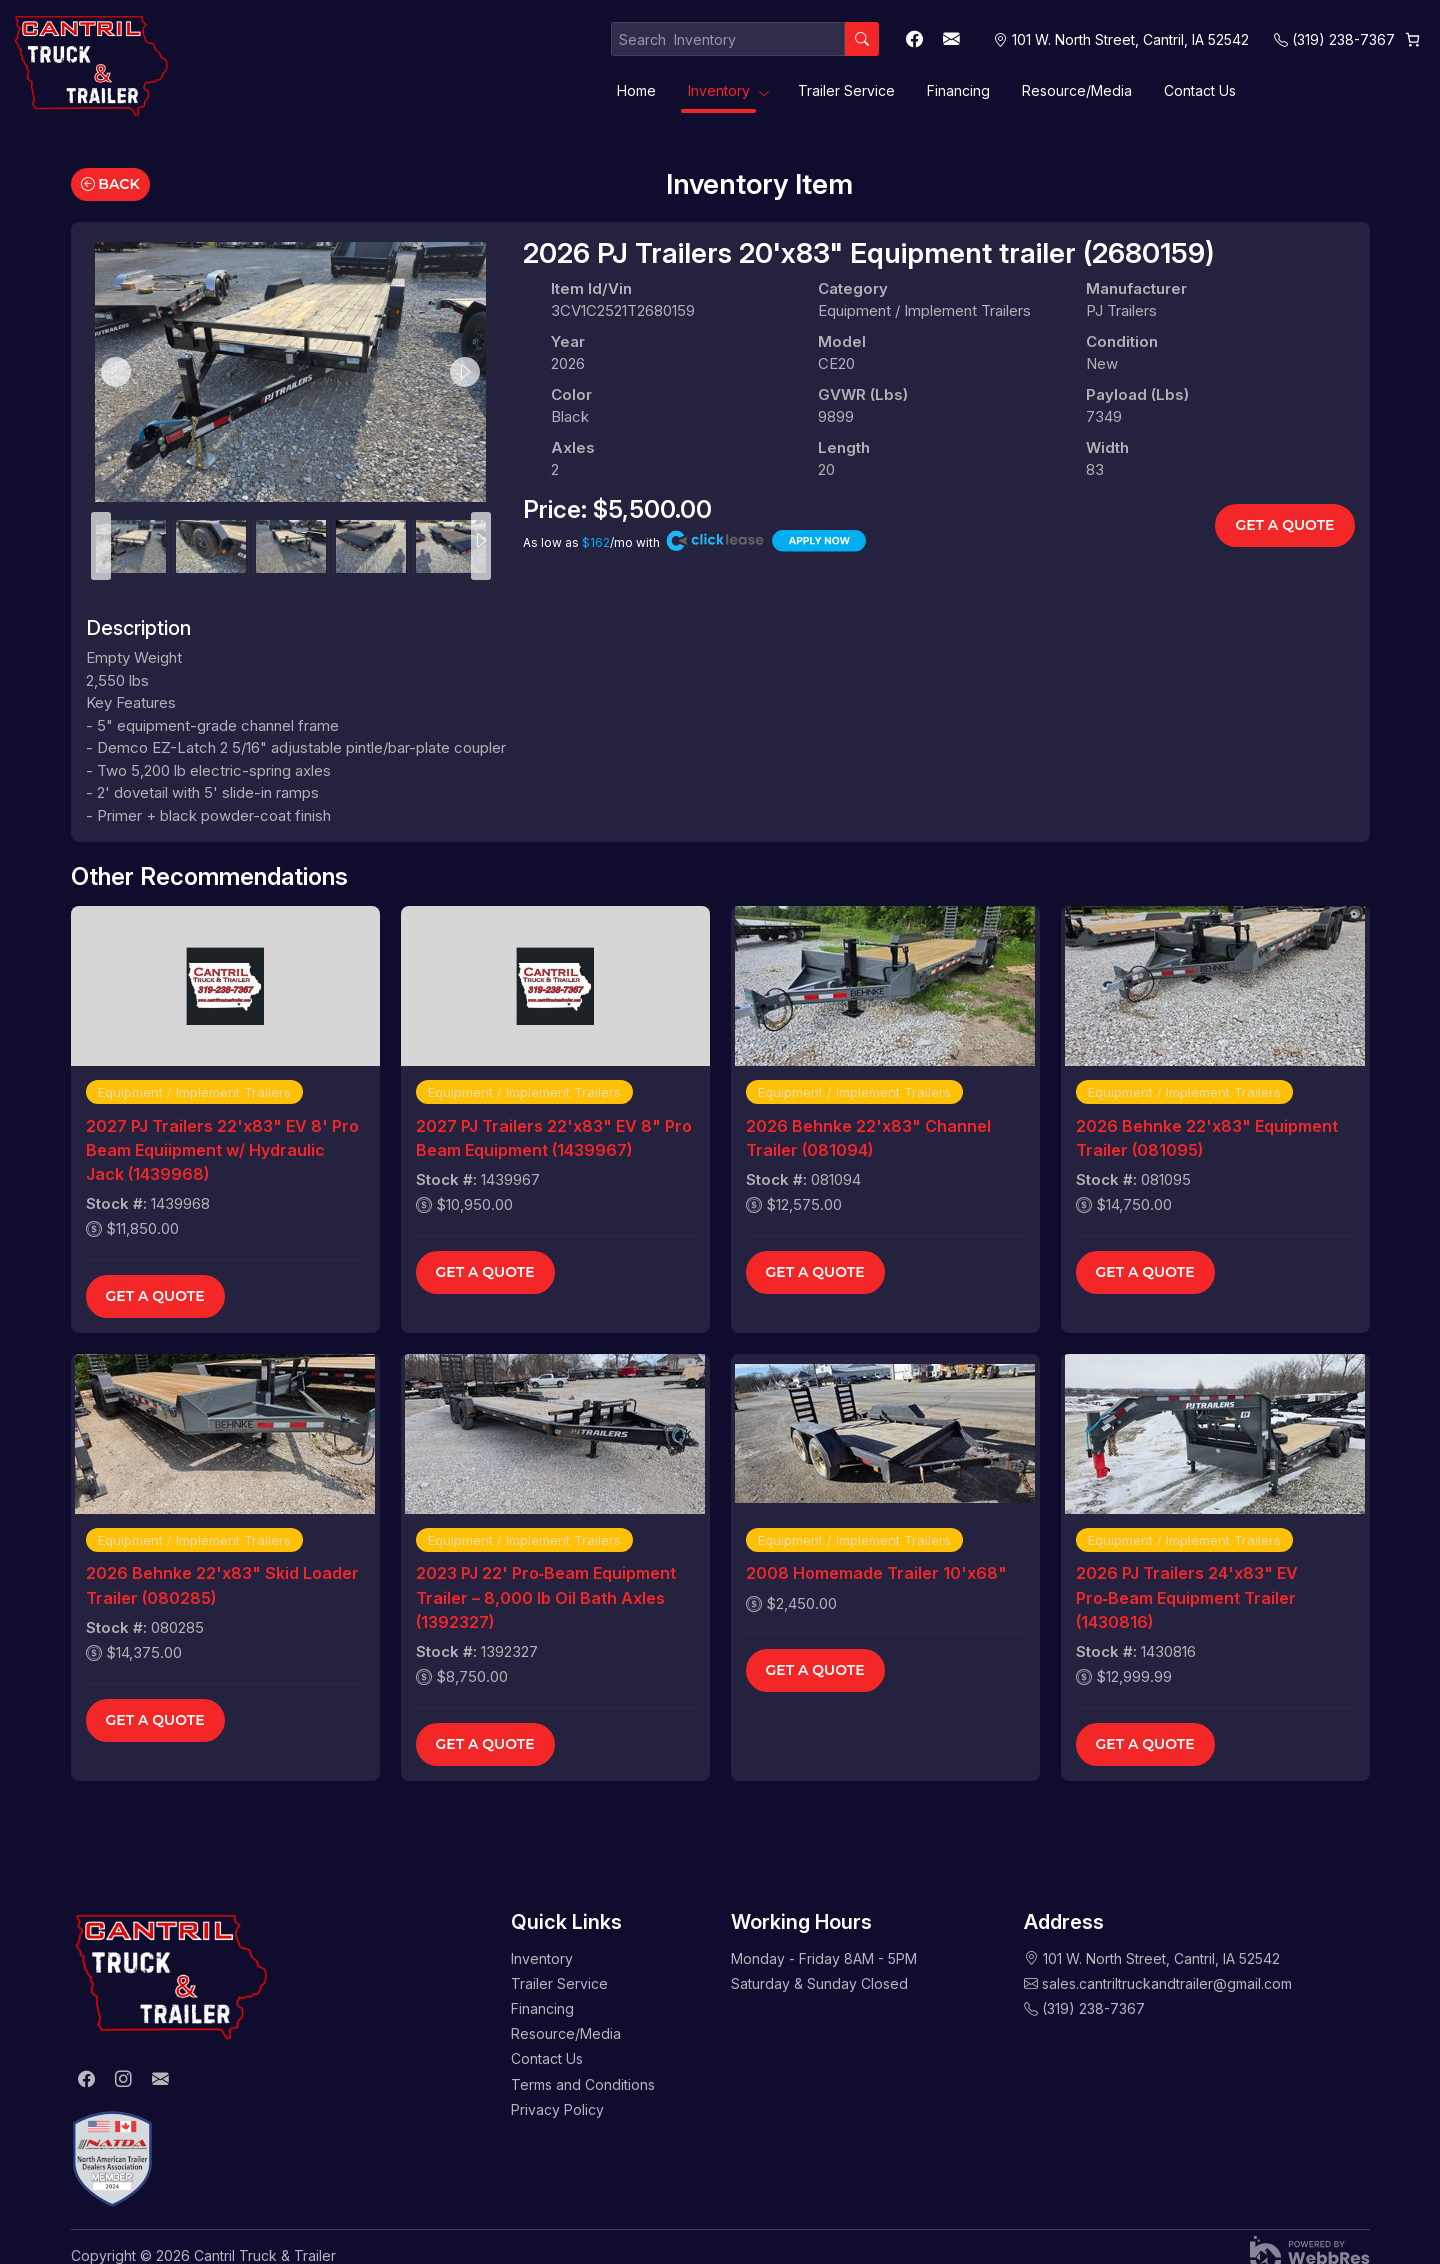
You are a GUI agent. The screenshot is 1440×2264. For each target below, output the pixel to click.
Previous (116, 372)
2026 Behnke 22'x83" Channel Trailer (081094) (868, 1138)
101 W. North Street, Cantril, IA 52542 (1161, 1958)
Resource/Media (1077, 90)
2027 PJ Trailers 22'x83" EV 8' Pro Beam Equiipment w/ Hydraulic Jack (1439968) (222, 1150)
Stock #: (116, 1203)
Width (1107, 447)
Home (636, 90)
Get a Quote (1284, 525)
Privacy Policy (557, 2109)
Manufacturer (1136, 288)
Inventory (719, 90)
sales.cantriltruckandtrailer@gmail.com (1167, 1983)
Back (110, 184)
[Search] (862, 39)
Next (465, 372)
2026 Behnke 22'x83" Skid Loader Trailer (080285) (222, 1585)
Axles (573, 447)
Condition (1122, 341)
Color (571, 394)
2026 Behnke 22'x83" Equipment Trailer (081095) (1207, 1138)
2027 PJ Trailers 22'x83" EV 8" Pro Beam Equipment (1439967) (554, 1138)
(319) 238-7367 (1343, 39)
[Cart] (1412, 39)
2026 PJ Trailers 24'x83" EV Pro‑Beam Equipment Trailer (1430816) (1187, 1597)
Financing (958, 90)
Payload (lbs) (1137, 394)
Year (568, 341)
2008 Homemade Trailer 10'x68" (876, 1573)
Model (842, 341)
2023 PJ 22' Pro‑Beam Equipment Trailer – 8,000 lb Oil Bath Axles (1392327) (546, 1597)
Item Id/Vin (591, 288)
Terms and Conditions (583, 2084)
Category (853, 288)
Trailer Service (846, 90)
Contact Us (1200, 90)
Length (844, 447)
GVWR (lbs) (863, 394)
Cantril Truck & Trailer (265, 2255)
